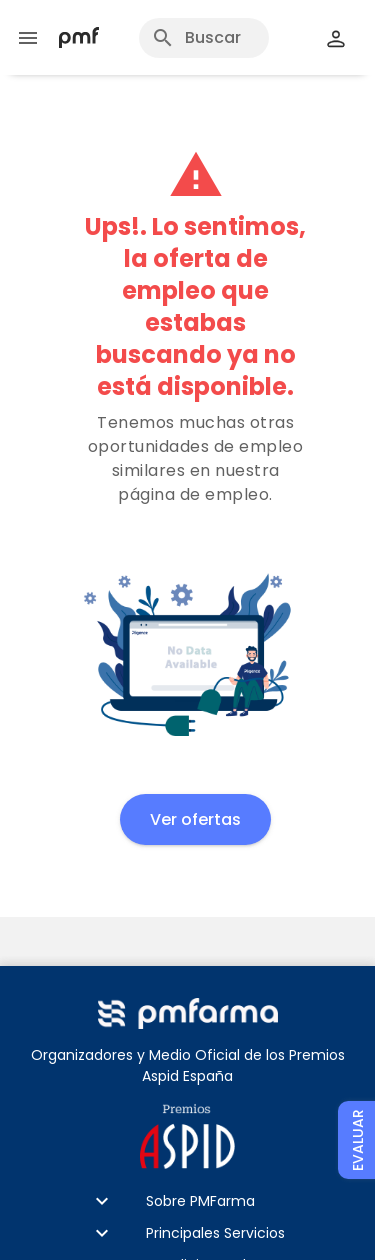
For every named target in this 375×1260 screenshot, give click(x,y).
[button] (187, 1201)
